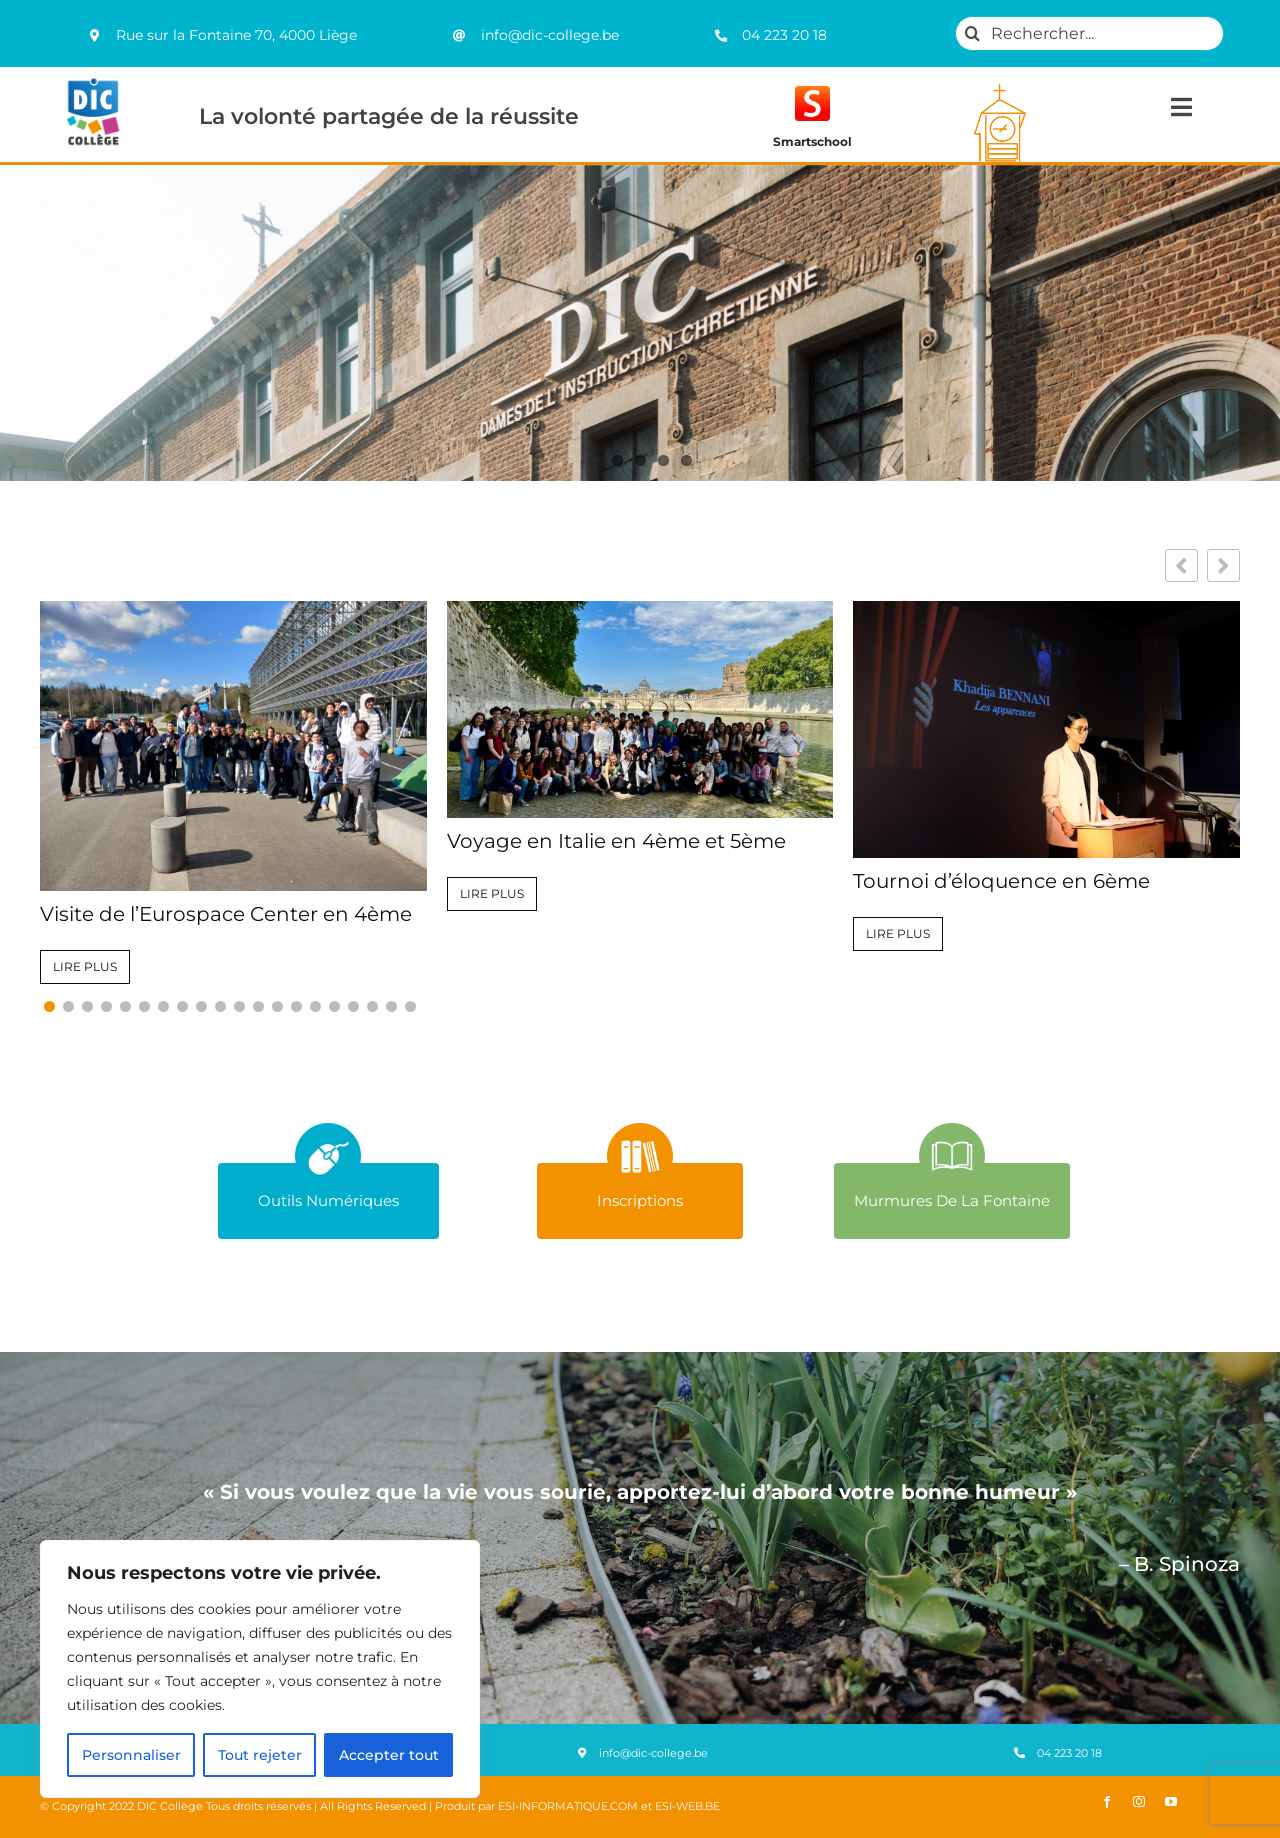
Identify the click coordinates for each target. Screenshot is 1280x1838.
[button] (1223, 565)
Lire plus (85, 966)
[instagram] (1139, 1802)
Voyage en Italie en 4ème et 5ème (616, 841)
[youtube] (1171, 1802)
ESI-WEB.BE (687, 1806)
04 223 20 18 (784, 35)
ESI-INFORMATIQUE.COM (568, 1806)
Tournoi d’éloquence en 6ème (1001, 881)
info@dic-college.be (550, 35)
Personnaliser (131, 1755)
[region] (260, 1669)
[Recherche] (972, 33)
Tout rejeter (260, 1755)
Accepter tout (389, 1755)
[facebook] (1107, 1802)
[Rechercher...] (1089, 33)
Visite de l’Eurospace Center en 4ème (226, 914)
